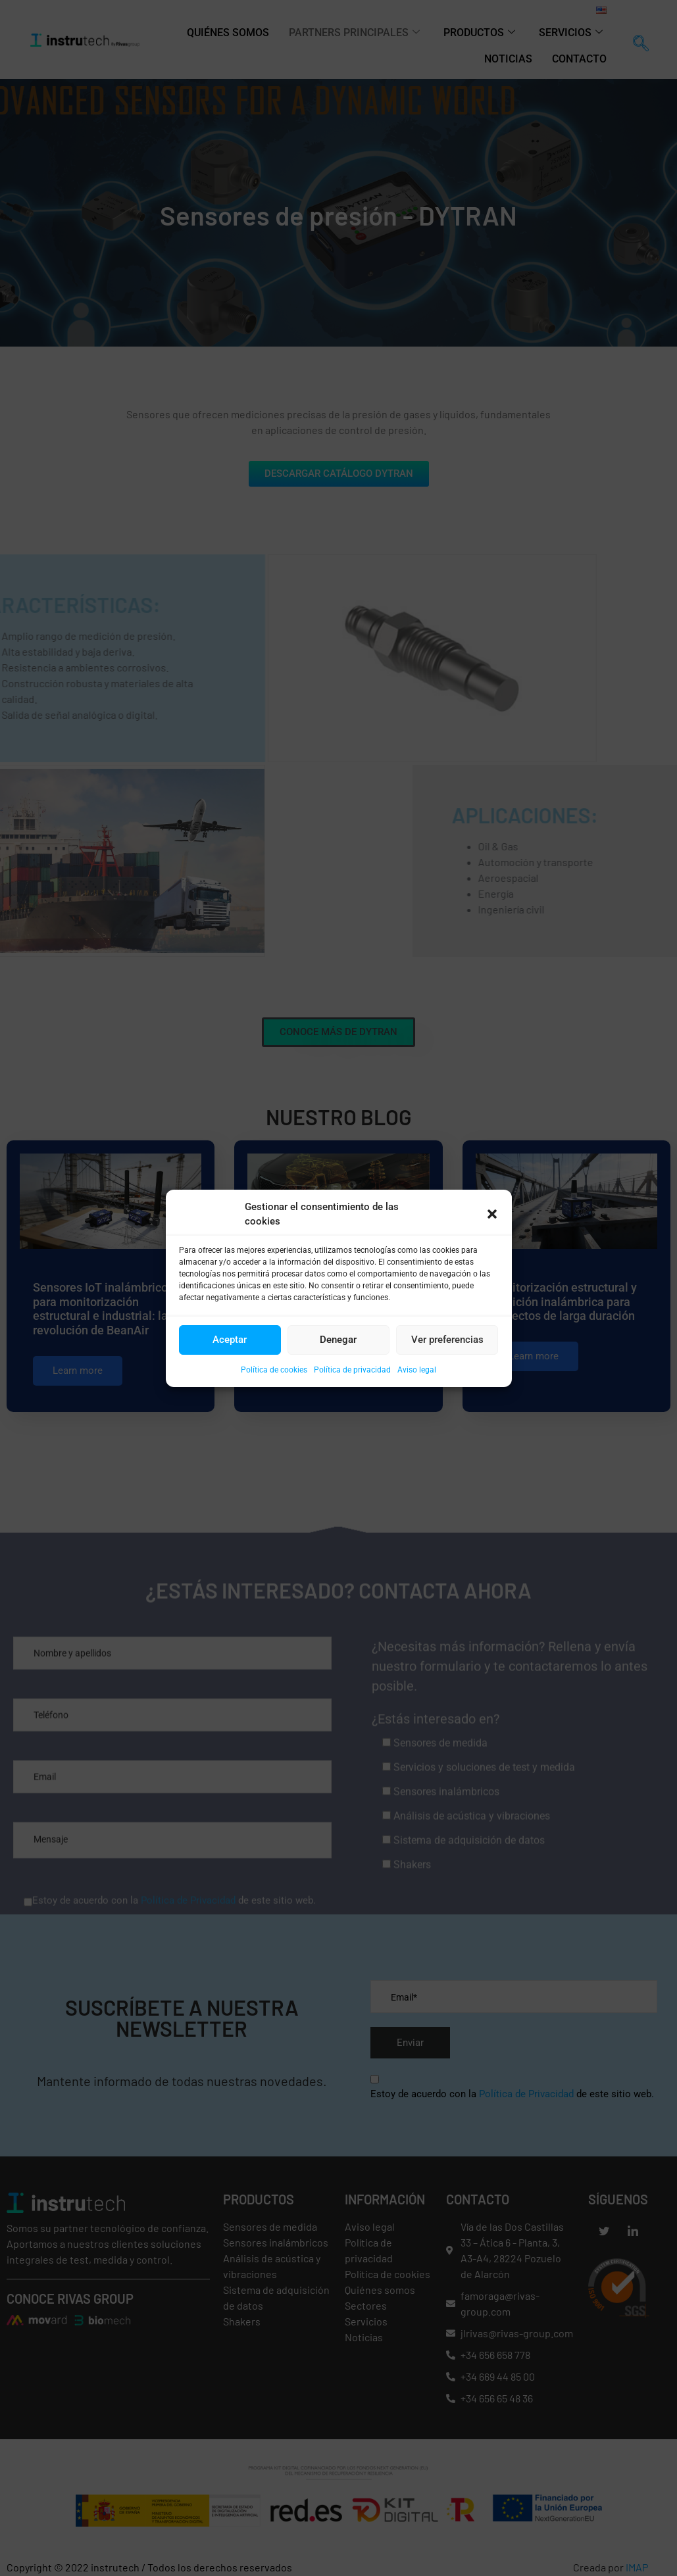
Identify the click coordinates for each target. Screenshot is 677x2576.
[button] (492, 1214)
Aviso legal (416, 1369)
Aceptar (230, 1340)
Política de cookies (274, 1369)
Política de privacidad (352, 1369)
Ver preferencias (447, 1340)
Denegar (338, 1340)
